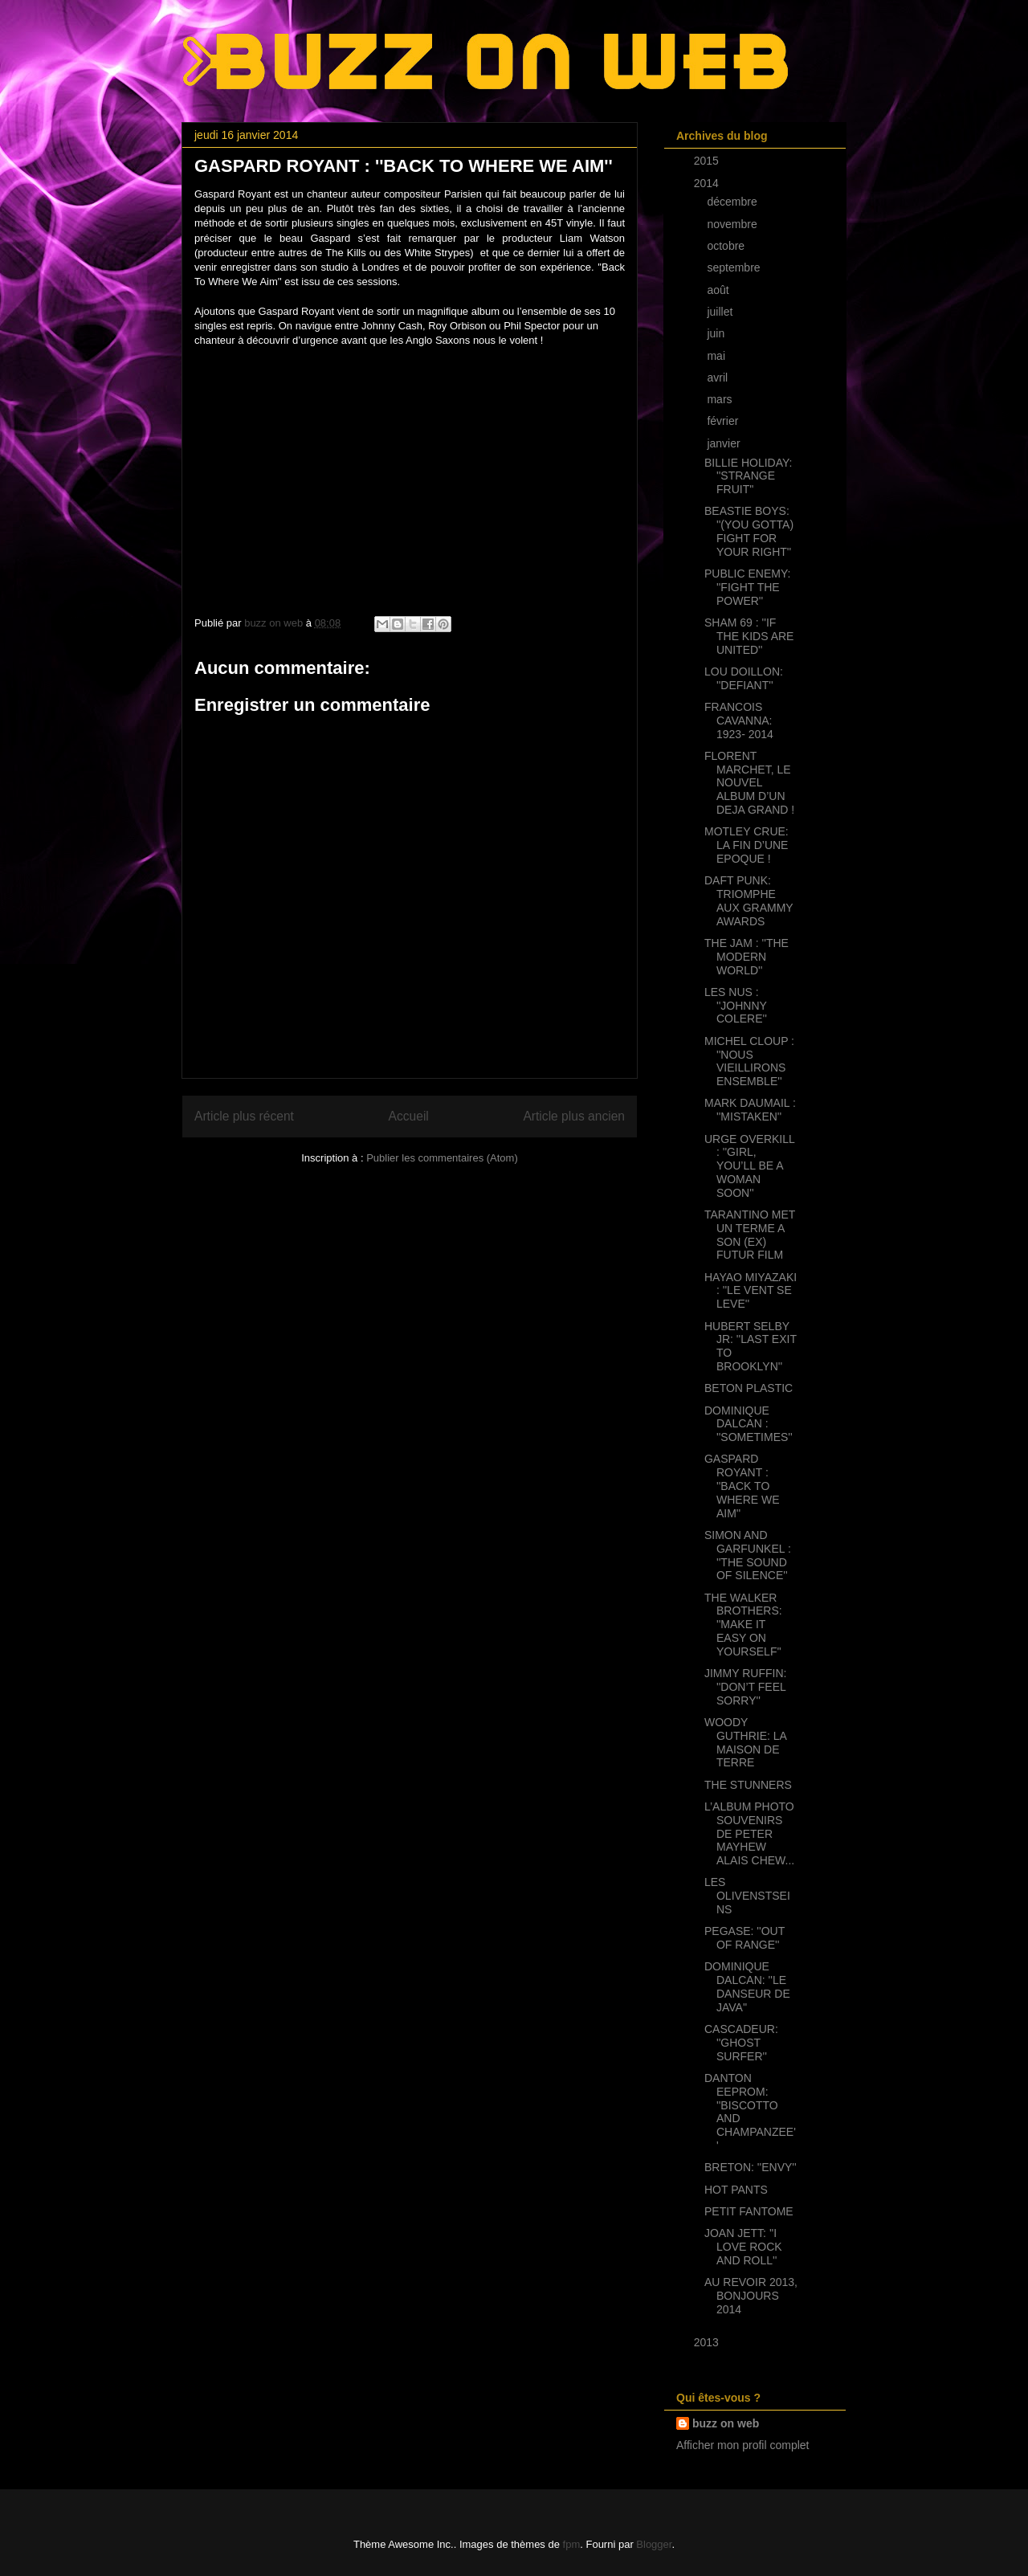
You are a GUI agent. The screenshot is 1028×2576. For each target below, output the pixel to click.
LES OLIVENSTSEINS (747, 1896)
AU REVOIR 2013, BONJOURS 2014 (751, 2296)
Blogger (653, 2544)
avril (719, 377)
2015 (708, 160)
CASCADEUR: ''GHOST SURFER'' (741, 2043)
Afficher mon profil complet (742, 2445)
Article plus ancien (574, 1116)
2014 (708, 183)
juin (717, 333)
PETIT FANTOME (748, 2211)
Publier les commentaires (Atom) (442, 1158)
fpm (572, 2544)
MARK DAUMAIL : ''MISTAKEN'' (750, 1109)
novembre (733, 224)
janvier (725, 443)
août (719, 290)
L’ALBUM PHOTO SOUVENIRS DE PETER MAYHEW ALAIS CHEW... (749, 1833)
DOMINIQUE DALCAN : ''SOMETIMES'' (748, 1424)
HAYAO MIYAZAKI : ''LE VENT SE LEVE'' (750, 1291)
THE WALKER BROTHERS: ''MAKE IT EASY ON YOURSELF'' (743, 1624)
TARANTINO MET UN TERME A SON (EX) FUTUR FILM (749, 1234)
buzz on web (725, 2423)
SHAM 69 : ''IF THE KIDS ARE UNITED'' (748, 636)
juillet (721, 311)
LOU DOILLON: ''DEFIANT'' (743, 678)
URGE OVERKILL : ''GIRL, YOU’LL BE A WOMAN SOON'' (749, 1166)
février (724, 420)
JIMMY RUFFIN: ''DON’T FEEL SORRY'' (745, 1687)
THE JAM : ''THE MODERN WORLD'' (746, 957)
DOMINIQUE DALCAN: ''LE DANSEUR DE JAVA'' (747, 1986)
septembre (735, 267)
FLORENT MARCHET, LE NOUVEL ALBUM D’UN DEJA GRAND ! (749, 782)
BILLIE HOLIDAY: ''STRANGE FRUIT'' (748, 476)
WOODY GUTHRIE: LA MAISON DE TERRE (745, 1742)
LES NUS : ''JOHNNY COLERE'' (735, 1006)
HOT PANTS (736, 2189)
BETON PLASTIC (748, 1388)
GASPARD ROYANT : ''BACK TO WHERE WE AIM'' (742, 1485)
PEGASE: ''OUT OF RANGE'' (744, 1938)
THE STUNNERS (748, 1784)
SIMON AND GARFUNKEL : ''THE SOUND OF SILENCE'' (747, 1555)
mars (721, 399)
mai (717, 355)
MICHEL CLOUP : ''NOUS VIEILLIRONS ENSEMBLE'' (749, 1061)
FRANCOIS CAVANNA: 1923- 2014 (738, 720)
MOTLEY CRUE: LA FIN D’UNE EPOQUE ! (746, 845)
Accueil (409, 1116)
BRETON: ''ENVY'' (750, 2167)
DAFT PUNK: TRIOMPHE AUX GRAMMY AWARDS (748, 900)
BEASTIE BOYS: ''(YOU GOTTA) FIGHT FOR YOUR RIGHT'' (748, 530)
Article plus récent (244, 1116)
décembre (733, 201)
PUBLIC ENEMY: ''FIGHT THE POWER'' (747, 587)
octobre (727, 245)
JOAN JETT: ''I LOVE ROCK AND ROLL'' (743, 2247)
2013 (708, 2342)
